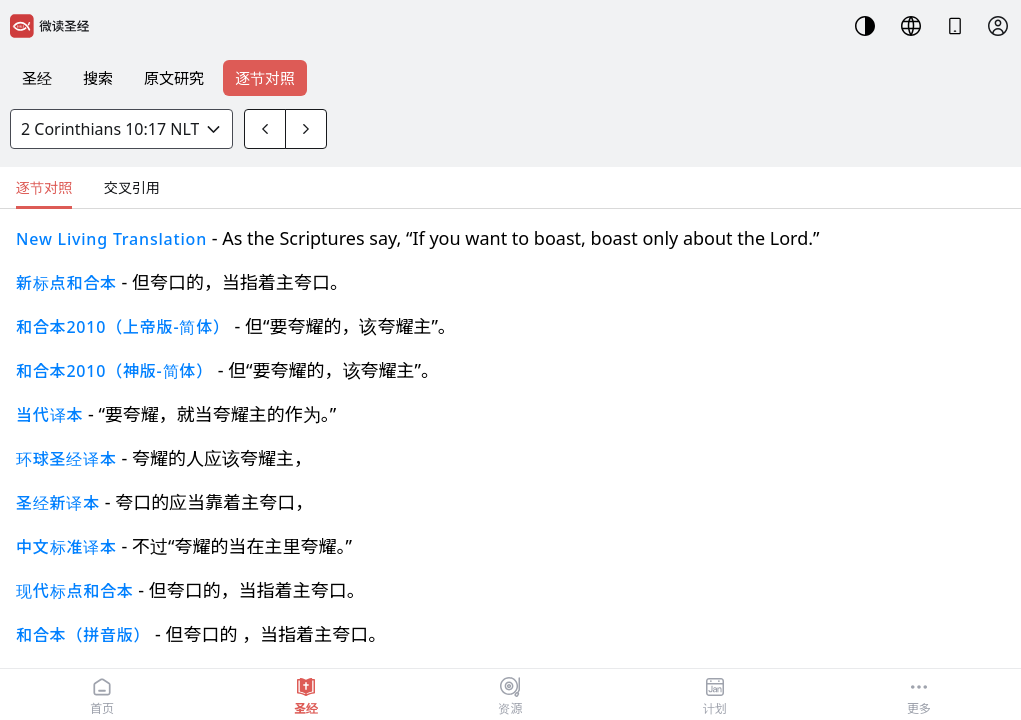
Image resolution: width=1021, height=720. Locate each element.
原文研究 (174, 78)
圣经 (37, 78)
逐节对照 (265, 78)
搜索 (98, 78)
